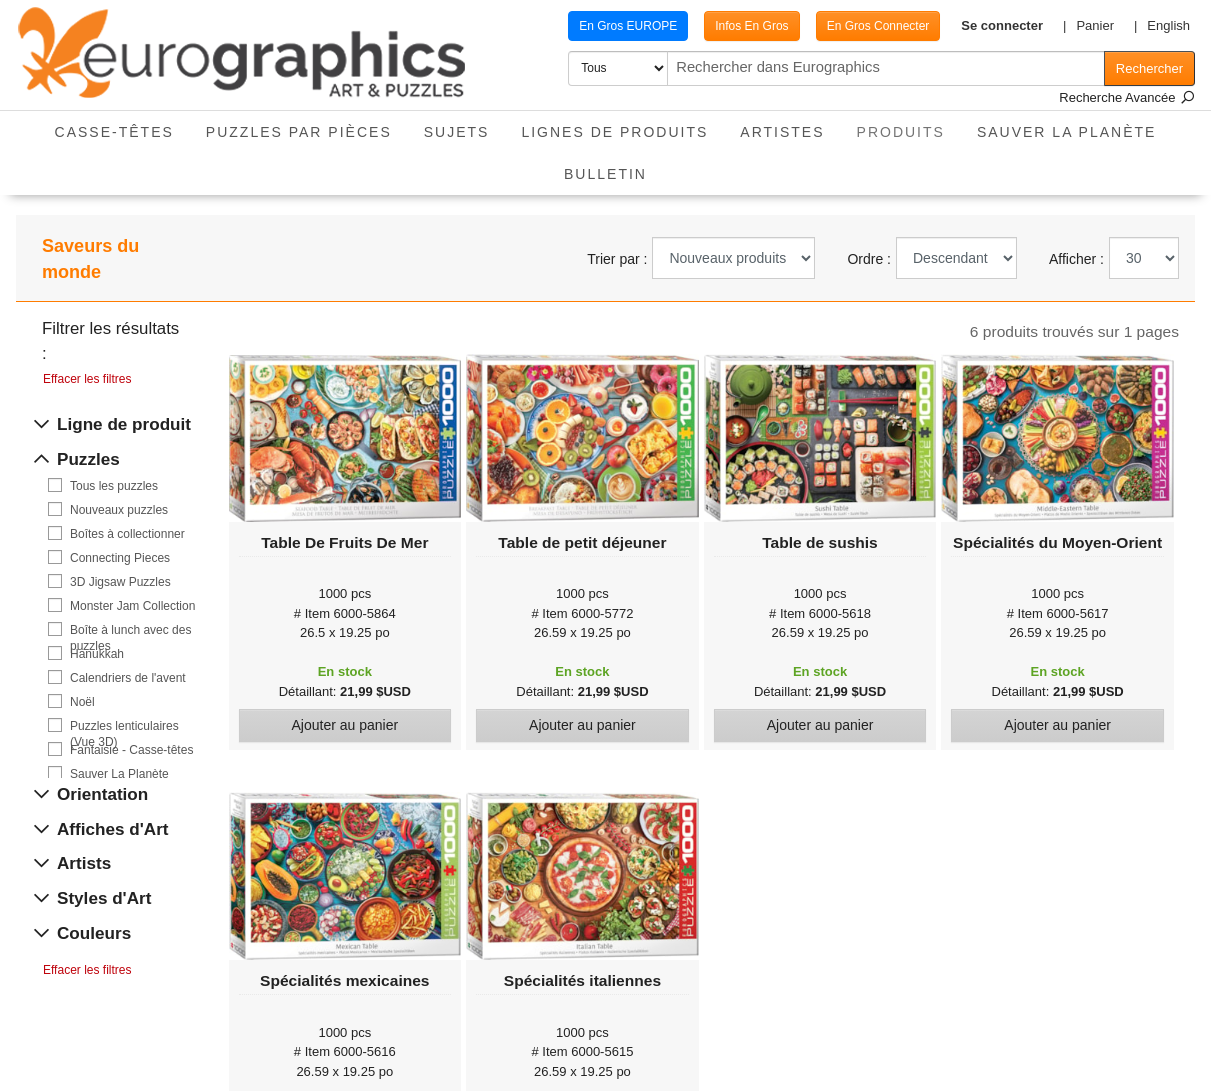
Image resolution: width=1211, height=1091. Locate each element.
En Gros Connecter (848, 26)
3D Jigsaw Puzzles (120, 582)
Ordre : (869, 259)
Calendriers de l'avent (128, 678)
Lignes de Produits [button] (614, 132)
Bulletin (605, 174)
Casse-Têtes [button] (114, 132)
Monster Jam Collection (132, 606)
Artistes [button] (782, 132)
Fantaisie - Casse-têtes (131, 750)
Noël (82, 702)
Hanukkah (97, 654)
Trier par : (617, 259)
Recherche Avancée (1127, 97)
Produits (909, 125)
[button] (988, 26)
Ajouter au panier (344, 725)
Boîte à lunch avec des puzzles (130, 630)
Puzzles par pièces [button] (299, 132)
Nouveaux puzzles (119, 510)
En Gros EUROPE (598, 26)
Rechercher (1149, 68)
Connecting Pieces (120, 558)
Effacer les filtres (87, 379)
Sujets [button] (457, 132)
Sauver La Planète (1067, 132)
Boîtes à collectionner (127, 534)
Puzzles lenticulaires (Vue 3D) (124, 726)
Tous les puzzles (114, 486)
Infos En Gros (721, 26)
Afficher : (1076, 259)
